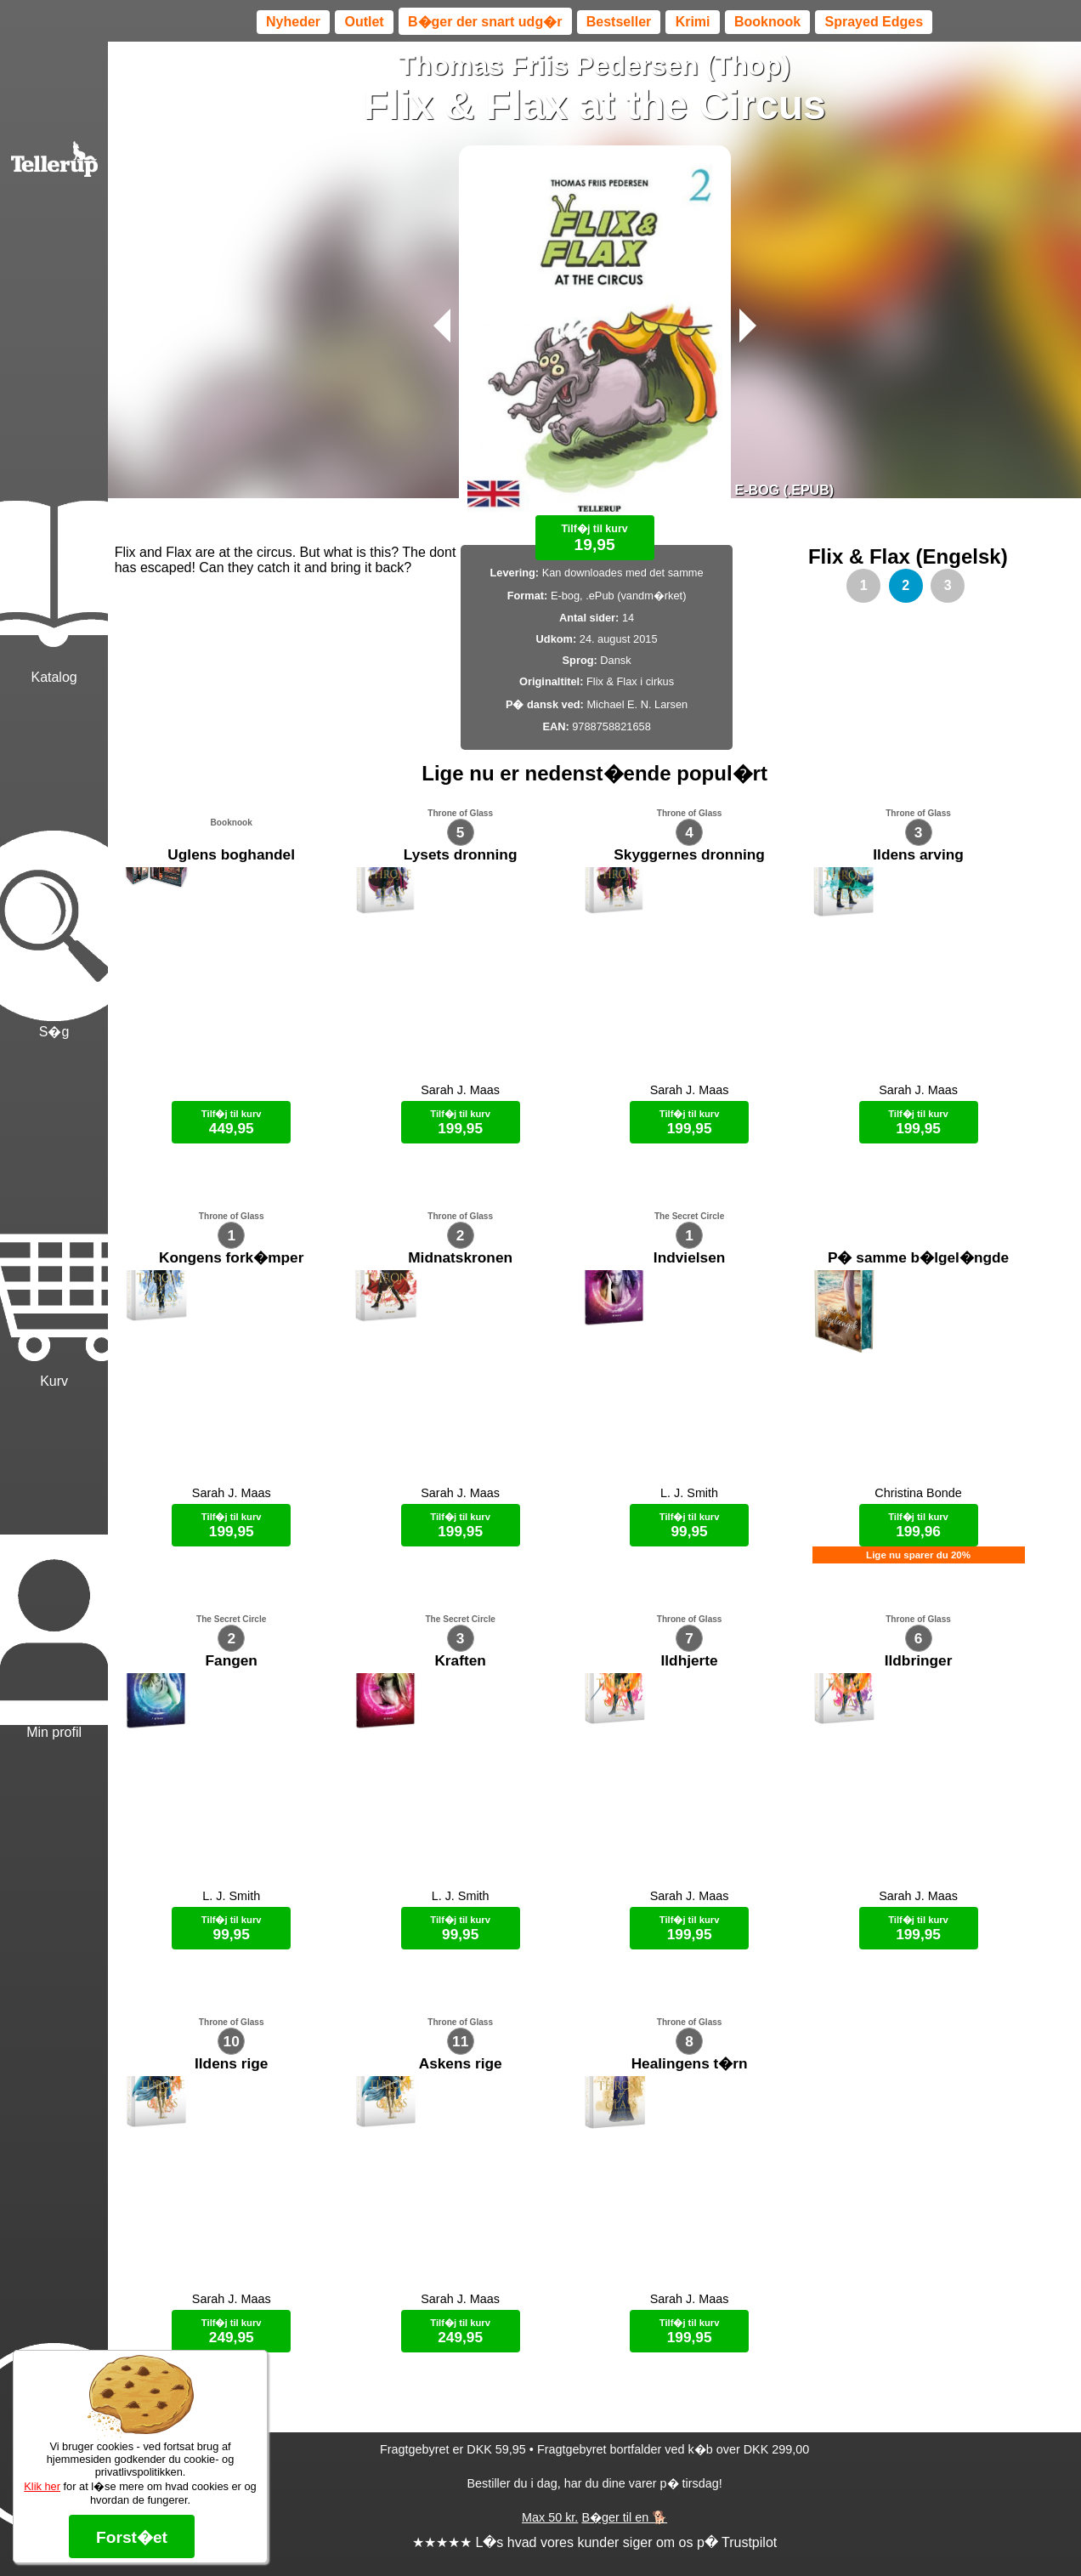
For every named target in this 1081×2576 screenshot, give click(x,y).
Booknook (767, 21)
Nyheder (293, 21)
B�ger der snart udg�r (485, 21)
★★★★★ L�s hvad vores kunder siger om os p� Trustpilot (594, 2542)
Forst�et (131, 2537)
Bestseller (619, 21)
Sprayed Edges (874, 21)
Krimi (693, 21)
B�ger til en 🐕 (624, 2517)
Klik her (42, 2486)
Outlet (363, 21)
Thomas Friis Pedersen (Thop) (594, 65)
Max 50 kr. (550, 2517)
